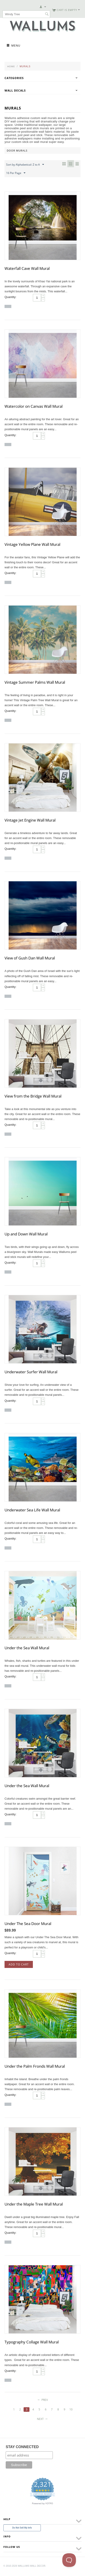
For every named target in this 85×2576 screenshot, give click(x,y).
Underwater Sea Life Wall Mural (32, 1510)
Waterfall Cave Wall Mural (27, 268)
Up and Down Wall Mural (26, 1234)
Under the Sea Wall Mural (27, 1647)
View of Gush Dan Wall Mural (30, 958)
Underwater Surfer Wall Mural (31, 1371)
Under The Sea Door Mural (28, 1923)
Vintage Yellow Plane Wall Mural (32, 544)
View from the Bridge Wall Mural (33, 1096)
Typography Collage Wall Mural (32, 2342)
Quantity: (10, 297)
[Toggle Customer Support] (69, 2560)
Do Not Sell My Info (22, 2527)
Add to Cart (19, 1964)
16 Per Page (15, 173)
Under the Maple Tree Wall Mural (34, 2204)
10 (71, 2409)
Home (11, 66)
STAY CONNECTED (22, 2447)
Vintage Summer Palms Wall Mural (35, 682)
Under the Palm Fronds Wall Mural (35, 2066)
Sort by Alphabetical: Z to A (25, 164)
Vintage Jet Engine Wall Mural (30, 820)
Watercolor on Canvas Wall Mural (34, 406)
